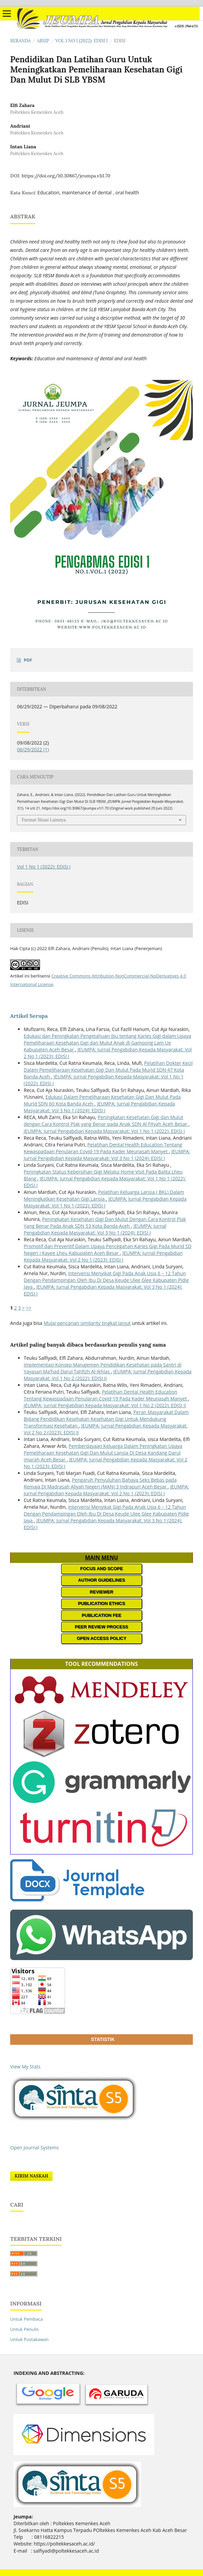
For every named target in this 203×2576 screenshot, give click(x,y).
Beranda (20, 41)
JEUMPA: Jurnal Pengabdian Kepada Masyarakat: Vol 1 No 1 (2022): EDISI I (104, 1131)
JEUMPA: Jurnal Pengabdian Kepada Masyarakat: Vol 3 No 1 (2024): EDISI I (99, 1107)
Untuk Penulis (24, 2329)
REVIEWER (101, 1591)
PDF (28, 660)
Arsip (43, 41)
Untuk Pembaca (26, 2319)
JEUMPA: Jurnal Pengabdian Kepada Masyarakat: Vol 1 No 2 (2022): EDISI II (105, 1405)
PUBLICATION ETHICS (101, 1603)
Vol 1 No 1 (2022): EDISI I (81, 41)
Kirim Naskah (31, 2176)
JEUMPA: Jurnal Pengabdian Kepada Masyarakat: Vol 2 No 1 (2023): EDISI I (103, 1256)
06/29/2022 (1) (33, 749)
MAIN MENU (101, 1557)
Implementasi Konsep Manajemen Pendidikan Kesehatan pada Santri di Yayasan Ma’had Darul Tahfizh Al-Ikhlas (102, 1368)
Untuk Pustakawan (29, 2339)
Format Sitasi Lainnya (44, 820)
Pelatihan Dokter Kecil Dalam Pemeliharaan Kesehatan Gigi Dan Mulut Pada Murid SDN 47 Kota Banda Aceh (108, 1070)
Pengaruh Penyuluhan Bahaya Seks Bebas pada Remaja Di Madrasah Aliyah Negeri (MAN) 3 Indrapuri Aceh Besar (100, 1483)
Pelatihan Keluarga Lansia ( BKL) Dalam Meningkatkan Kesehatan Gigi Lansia (104, 1195)
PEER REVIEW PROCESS (101, 1626)
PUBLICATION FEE (101, 1615)
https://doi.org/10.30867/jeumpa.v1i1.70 (66, 176)
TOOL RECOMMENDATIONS (101, 1664)
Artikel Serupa (29, 1015)
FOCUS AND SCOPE (101, 1568)
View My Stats (25, 2066)
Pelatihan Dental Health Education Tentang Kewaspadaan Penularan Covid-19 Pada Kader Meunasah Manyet (103, 1148)
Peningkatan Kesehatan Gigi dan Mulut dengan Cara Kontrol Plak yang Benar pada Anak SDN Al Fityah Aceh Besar (106, 1120)
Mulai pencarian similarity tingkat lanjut (87, 1323)
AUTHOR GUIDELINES (101, 1580)
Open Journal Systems (34, 2147)
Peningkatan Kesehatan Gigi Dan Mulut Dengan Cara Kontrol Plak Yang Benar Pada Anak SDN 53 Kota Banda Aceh (105, 1222)
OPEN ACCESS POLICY (101, 1638)
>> (29, 1308)
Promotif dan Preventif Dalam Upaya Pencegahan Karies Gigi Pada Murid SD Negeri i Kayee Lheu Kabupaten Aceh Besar (107, 1249)
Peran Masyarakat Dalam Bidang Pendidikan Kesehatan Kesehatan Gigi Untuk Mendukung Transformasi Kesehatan (106, 1419)
